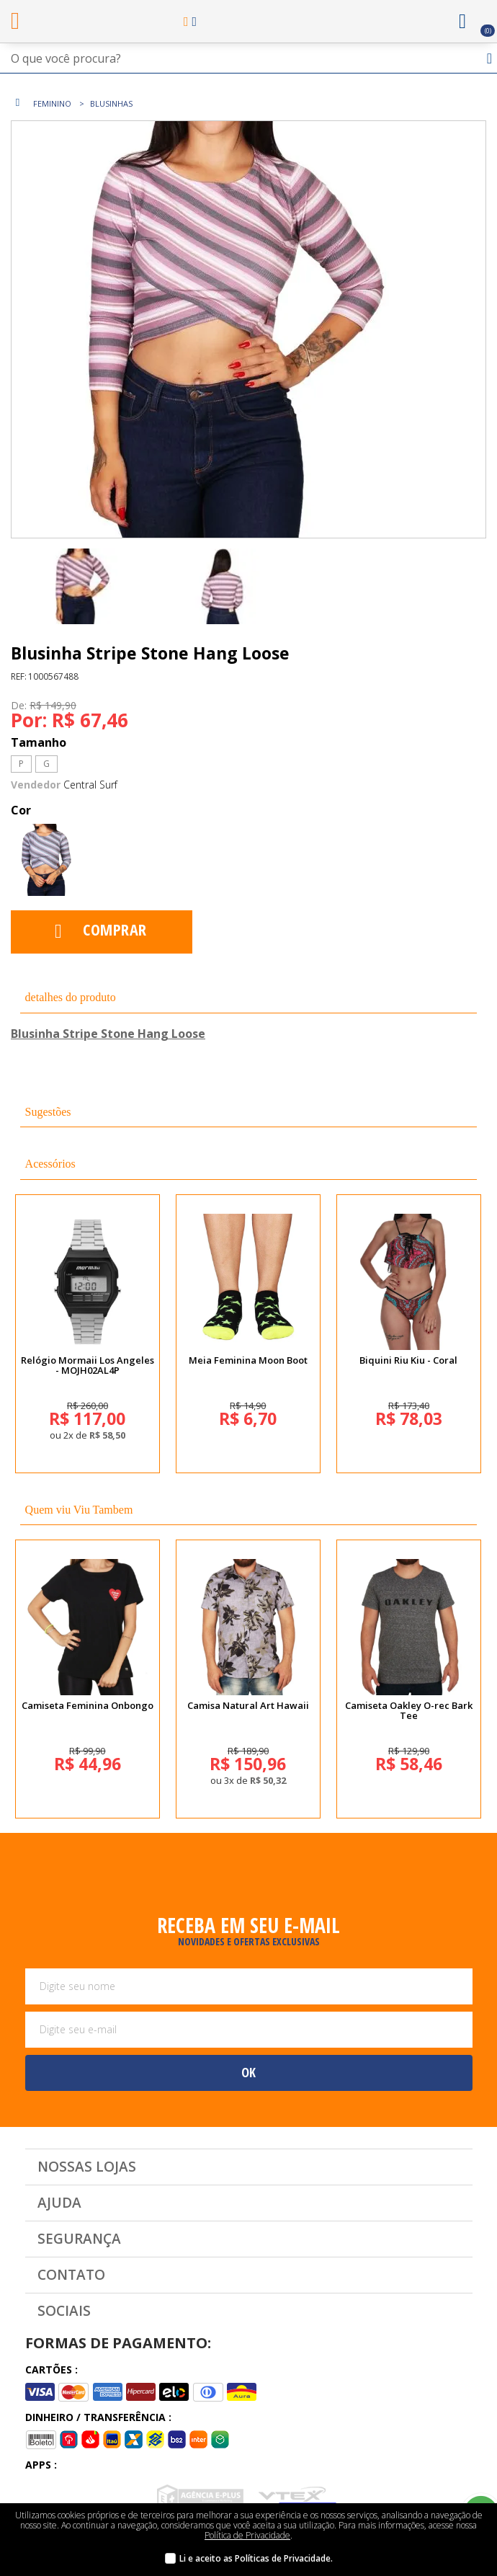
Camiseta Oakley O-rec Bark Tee (409, 1710)
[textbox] (248, 58)
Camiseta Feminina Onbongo (87, 1705)
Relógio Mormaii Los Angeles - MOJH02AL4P (87, 1365)
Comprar (115, 929)
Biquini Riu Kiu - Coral (408, 1360)
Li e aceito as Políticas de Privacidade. (256, 2558)
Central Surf (90, 784)
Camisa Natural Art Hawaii (248, 1705)
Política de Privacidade (247, 2535)
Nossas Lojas (86, 2166)
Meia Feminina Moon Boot (248, 1360)
